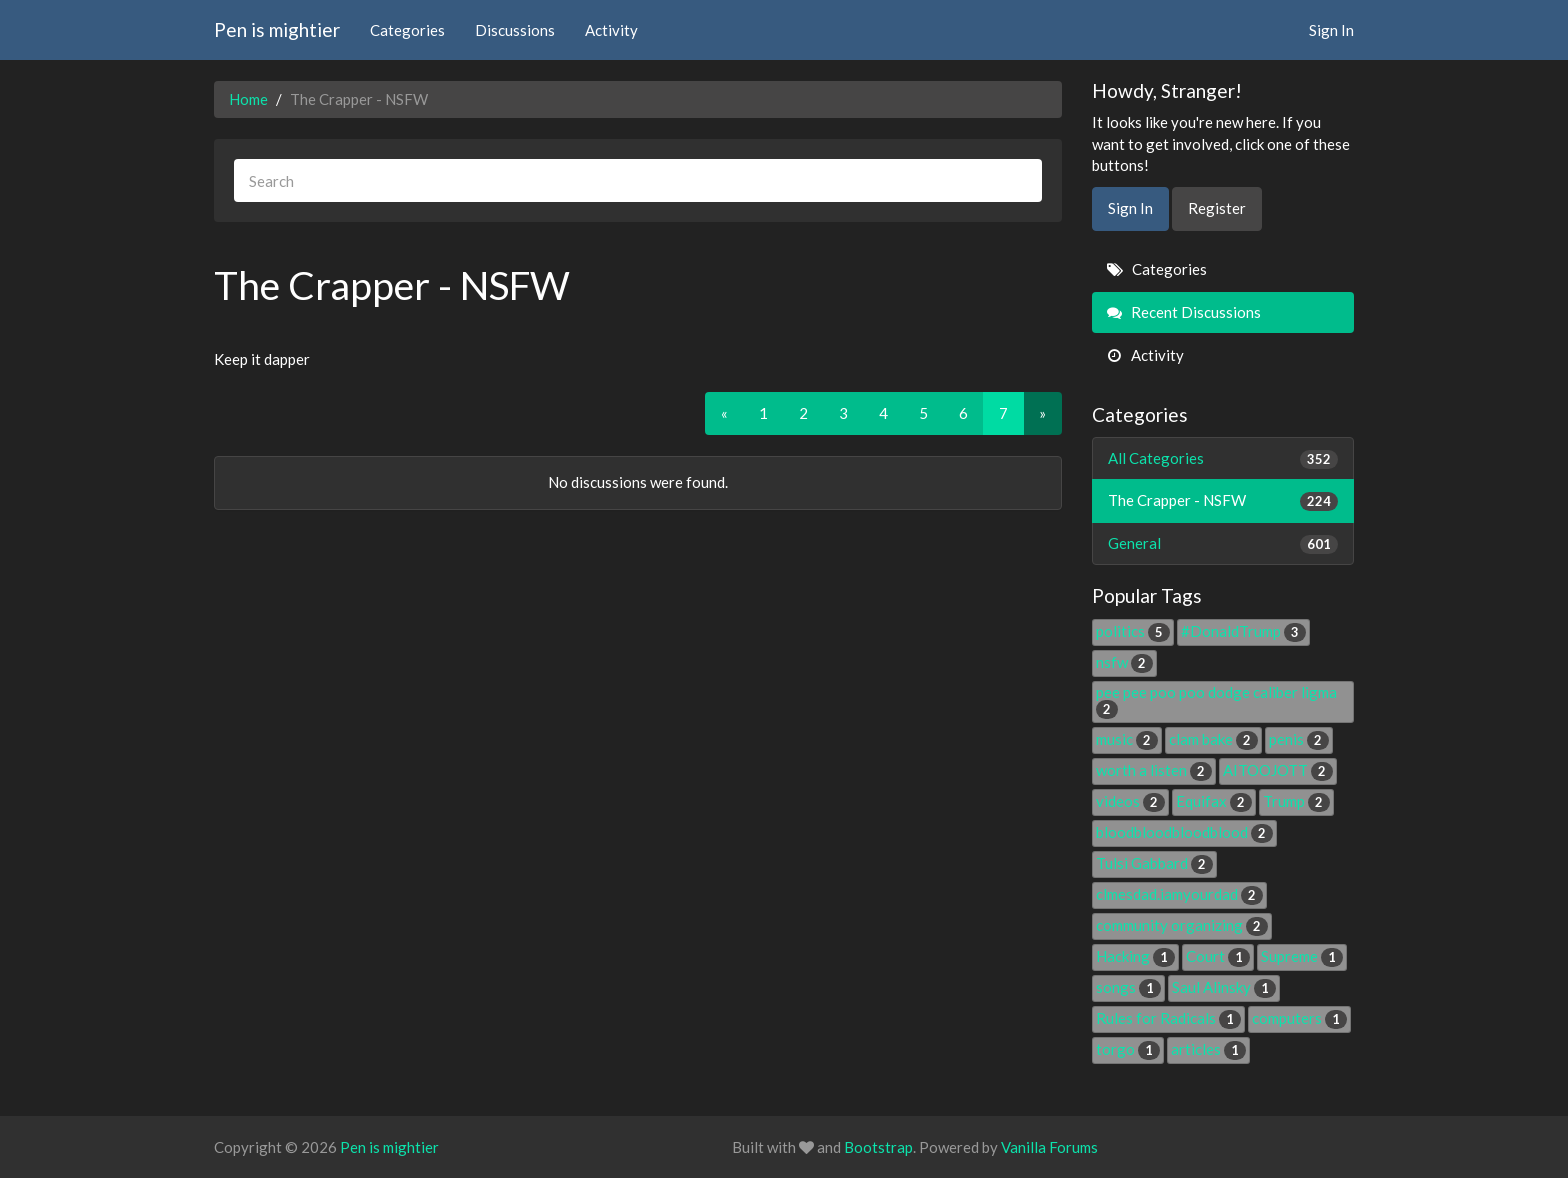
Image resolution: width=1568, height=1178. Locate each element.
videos (1130, 801)
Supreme (1302, 956)
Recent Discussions (1184, 312)
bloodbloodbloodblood (1184, 832)
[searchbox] (638, 180)
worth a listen (1154, 770)
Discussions (515, 30)
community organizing (1182, 925)
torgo (1128, 1049)
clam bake (1213, 739)
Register (1217, 208)
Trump (1296, 801)
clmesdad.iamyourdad (1179, 894)
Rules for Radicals (1168, 1018)
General (1223, 543)
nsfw (1124, 662)
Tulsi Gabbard (1154, 863)
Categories (407, 30)
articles (1208, 1049)
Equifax (1214, 801)
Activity (611, 30)
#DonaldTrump (1243, 631)
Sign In (1331, 30)
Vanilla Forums (1049, 1147)
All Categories (1223, 458)
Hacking (1135, 956)
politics (1133, 631)
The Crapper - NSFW (1223, 500)
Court (1218, 956)
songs (1128, 987)
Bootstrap (878, 1147)
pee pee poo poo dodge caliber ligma (1216, 700)
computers (1299, 1018)
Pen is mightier (277, 29)
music (1127, 739)
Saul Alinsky (1224, 987)
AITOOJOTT (1278, 770)
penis (1299, 739)
